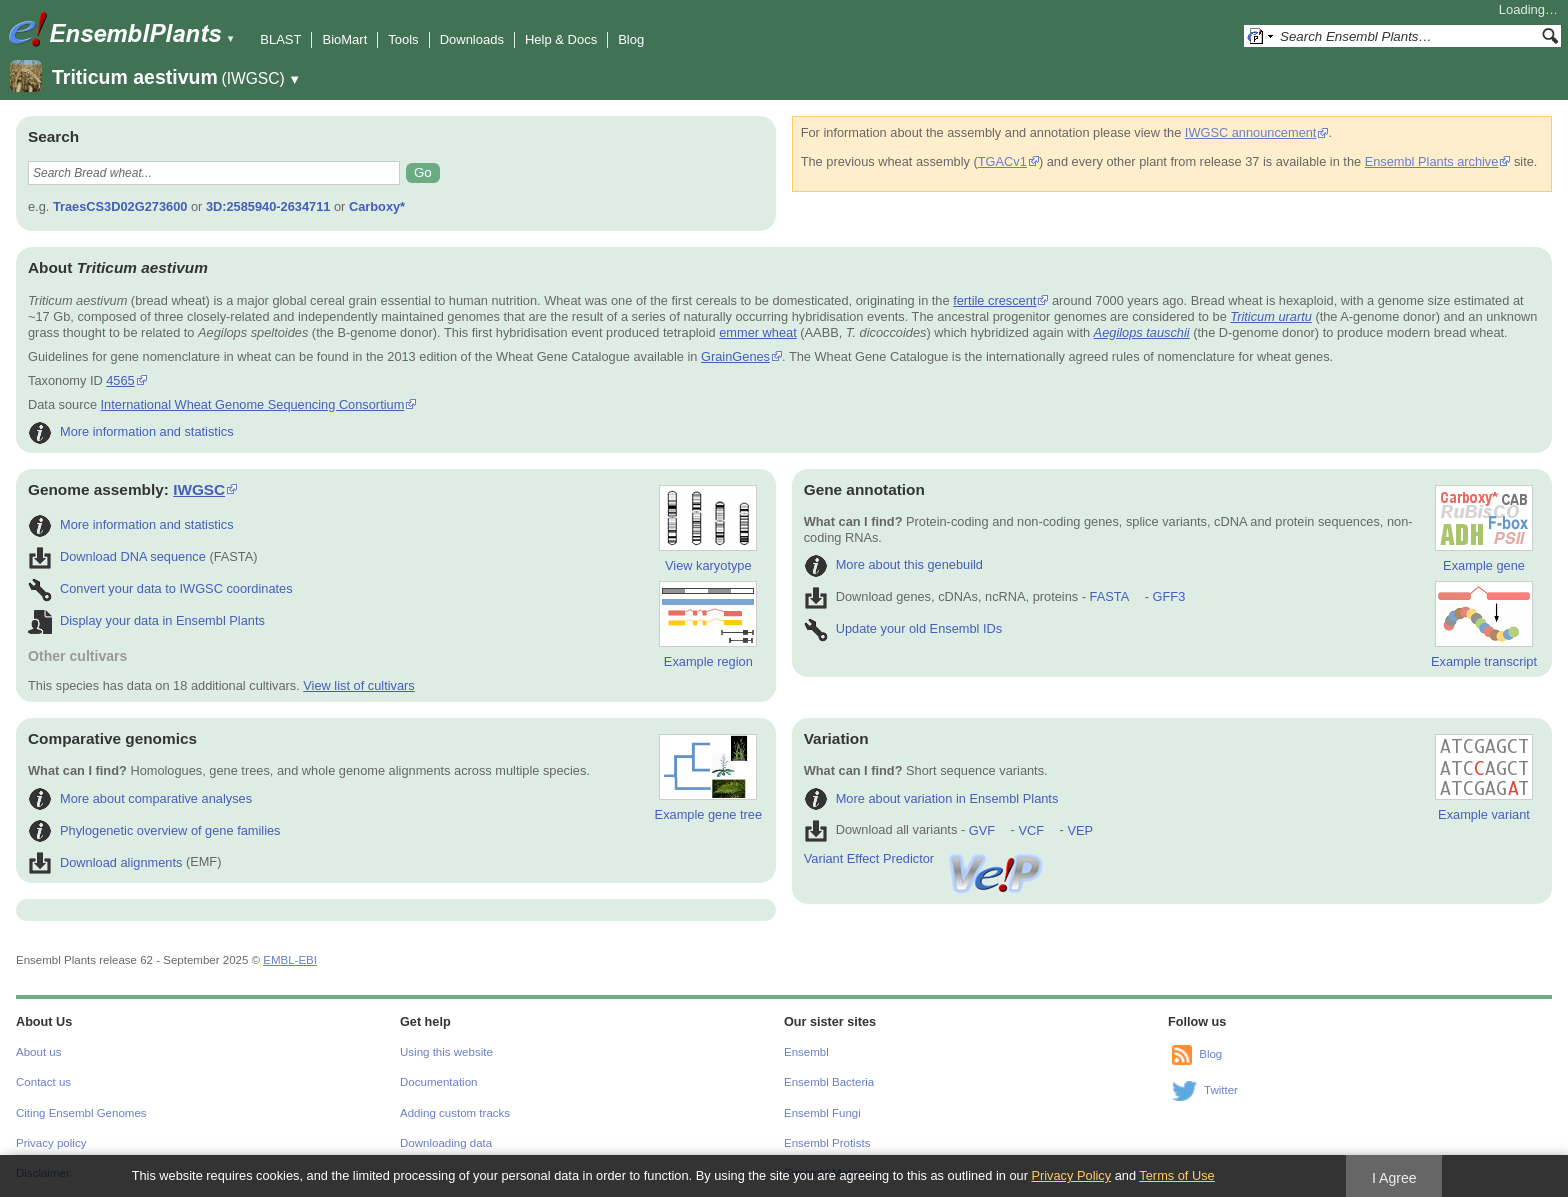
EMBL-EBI (290, 960)
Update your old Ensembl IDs (903, 628)
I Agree (1394, 1178)
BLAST (280, 39)
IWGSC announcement (1251, 132)
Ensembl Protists (827, 1143)
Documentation (438, 1082)
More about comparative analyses (140, 798)
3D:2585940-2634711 (268, 206)
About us (38, 1052)
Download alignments (105, 862)
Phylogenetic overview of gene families (154, 830)
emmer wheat (758, 332)
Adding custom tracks (455, 1113)
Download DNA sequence (117, 556)
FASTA (1109, 596)
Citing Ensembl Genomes (81, 1113)
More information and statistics (131, 431)
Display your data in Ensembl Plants (146, 620)
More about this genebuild (893, 564)
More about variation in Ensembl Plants (931, 798)
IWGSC (199, 489)
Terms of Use (1176, 1175)
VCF (1031, 830)
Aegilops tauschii (1142, 332)
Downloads (472, 39)
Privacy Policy (1071, 1175)
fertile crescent (994, 300)
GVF (982, 830)
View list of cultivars (358, 685)
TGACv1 (1002, 161)
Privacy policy (51, 1143)
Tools (403, 39)
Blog (631, 39)
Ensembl (806, 1052)
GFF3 (1168, 596)
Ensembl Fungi (822, 1113)
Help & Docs (561, 39)
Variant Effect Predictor (925, 858)
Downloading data (446, 1143)
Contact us (43, 1082)
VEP (1080, 830)
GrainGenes (735, 356)
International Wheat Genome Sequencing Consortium (253, 404)
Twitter (1221, 1090)
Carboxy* (377, 206)
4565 (120, 380)
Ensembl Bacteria (829, 1082)
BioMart (344, 39)
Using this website (446, 1052)
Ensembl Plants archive (1432, 161)
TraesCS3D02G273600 (120, 206)
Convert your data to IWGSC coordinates (160, 588)
